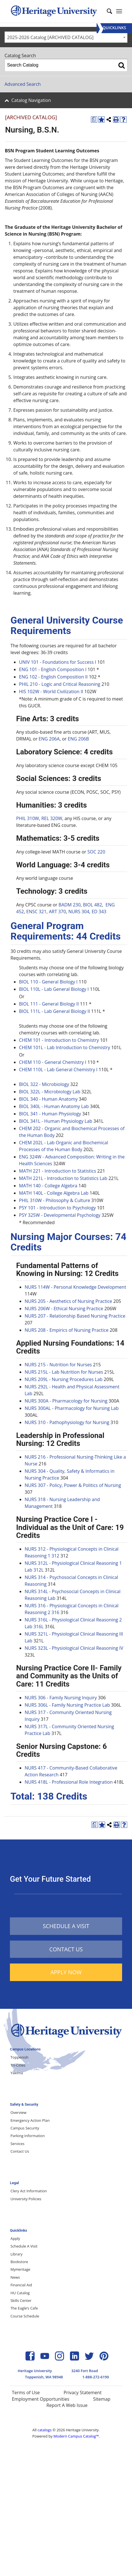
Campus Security (24, 2128)
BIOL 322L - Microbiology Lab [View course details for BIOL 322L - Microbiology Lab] (49, 1092)
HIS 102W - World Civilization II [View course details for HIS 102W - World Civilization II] (51, 691)
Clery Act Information (28, 2190)
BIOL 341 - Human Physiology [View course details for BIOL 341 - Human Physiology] (50, 1114)
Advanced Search (23, 84)
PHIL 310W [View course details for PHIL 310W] (27, 818)
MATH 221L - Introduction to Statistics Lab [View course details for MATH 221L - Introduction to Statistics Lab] (63, 1178)
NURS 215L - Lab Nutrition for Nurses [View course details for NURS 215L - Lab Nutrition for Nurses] (64, 1372)
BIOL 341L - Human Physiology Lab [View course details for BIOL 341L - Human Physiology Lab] (55, 1121)
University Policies (25, 2198)
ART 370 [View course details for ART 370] (57, 911)
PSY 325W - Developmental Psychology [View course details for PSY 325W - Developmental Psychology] (59, 1215)
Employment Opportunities (40, 2399)
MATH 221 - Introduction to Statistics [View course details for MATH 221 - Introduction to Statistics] (57, 1171)
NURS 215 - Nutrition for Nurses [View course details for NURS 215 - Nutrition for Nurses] (58, 1364)
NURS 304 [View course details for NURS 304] (78, 911)
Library (16, 2254)
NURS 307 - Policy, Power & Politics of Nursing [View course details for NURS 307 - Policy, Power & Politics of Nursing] (73, 1485)
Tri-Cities (17, 2065)
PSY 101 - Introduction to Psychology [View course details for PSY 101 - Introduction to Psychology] (57, 1208)
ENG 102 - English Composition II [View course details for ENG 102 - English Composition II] (53, 677)
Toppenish (19, 2057)
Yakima (16, 2072)
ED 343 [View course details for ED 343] (98, 911)
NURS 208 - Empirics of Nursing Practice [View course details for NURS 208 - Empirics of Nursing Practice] (66, 1330)
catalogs (44, 2429)
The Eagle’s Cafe (24, 2308)
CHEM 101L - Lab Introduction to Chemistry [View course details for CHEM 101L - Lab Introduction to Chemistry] (64, 1047)
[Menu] (114, 28)
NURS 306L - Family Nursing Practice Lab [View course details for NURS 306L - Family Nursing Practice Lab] (67, 1705)
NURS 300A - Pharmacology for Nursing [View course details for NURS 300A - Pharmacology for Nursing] (66, 1401)
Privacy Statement (82, 2392)
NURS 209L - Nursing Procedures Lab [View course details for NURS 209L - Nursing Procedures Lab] (64, 1379)
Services (17, 2143)
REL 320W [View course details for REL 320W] (51, 818)
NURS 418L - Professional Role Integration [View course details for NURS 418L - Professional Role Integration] (69, 1782)
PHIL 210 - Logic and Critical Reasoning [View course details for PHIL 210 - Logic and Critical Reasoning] (59, 684)
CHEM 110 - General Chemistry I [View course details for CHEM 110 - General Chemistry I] (52, 1062)
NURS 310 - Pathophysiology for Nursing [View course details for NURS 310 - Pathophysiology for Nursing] (67, 1422)
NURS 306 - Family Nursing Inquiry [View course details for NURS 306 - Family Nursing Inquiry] (61, 1697)
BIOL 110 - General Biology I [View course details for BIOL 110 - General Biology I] (48, 982)
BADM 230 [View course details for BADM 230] (70, 905)
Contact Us (19, 2151)
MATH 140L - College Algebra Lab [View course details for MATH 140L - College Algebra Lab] (53, 1193)
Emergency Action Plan (30, 2120)
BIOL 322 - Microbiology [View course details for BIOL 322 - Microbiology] (44, 1084)
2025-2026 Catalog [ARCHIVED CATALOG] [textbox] (50, 37)
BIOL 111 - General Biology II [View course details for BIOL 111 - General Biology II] (49, 1004)
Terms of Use (26, 2392)
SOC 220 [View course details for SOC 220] (96, 852)
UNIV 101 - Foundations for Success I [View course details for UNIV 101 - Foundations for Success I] (57, 662)
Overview (18, 2112)
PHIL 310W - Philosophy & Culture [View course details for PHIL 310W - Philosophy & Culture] (54, 1200)
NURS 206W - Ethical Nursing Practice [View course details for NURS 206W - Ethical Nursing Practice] (64, 1308)
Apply (15, 2238)
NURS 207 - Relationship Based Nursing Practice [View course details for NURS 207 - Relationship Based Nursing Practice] (75, 1316)
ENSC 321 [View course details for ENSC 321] (36, 911)
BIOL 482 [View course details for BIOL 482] (92, 905)
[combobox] (66, 37)
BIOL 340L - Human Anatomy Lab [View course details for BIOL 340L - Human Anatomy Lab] (54, 1106)
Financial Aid (21, 2284)
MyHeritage (20, 2269)
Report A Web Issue (67, 2405)
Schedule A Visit (23, 2246)
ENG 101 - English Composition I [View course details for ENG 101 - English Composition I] (52, 669)
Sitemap (101, 2399)
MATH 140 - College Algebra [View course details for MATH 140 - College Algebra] (48, 1186)
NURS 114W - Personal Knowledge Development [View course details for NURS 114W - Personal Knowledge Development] (75, 1287)
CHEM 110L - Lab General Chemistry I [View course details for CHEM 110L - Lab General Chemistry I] (58, 1069)
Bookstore (19, 2261)
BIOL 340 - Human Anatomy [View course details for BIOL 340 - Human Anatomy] (48, 1099)
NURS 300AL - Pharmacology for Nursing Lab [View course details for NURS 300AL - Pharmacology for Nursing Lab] (72, 1408)
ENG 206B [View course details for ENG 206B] (78, 739)
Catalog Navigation (31, 100)
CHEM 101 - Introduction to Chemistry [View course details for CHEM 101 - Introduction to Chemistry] (59, 1040)
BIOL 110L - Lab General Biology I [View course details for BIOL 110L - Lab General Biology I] (54, 989)
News (15, 2277)
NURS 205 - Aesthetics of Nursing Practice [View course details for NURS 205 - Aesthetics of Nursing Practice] (68, 1301)
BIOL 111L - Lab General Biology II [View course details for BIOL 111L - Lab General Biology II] (54, 1011)
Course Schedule (24, 2316)
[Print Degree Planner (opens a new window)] (94, 119)
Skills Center (20, 2300)
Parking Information (27, 2135)
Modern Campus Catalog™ (76, 2436)
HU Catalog (20, 2292)
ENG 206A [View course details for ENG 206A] (49, 739)
